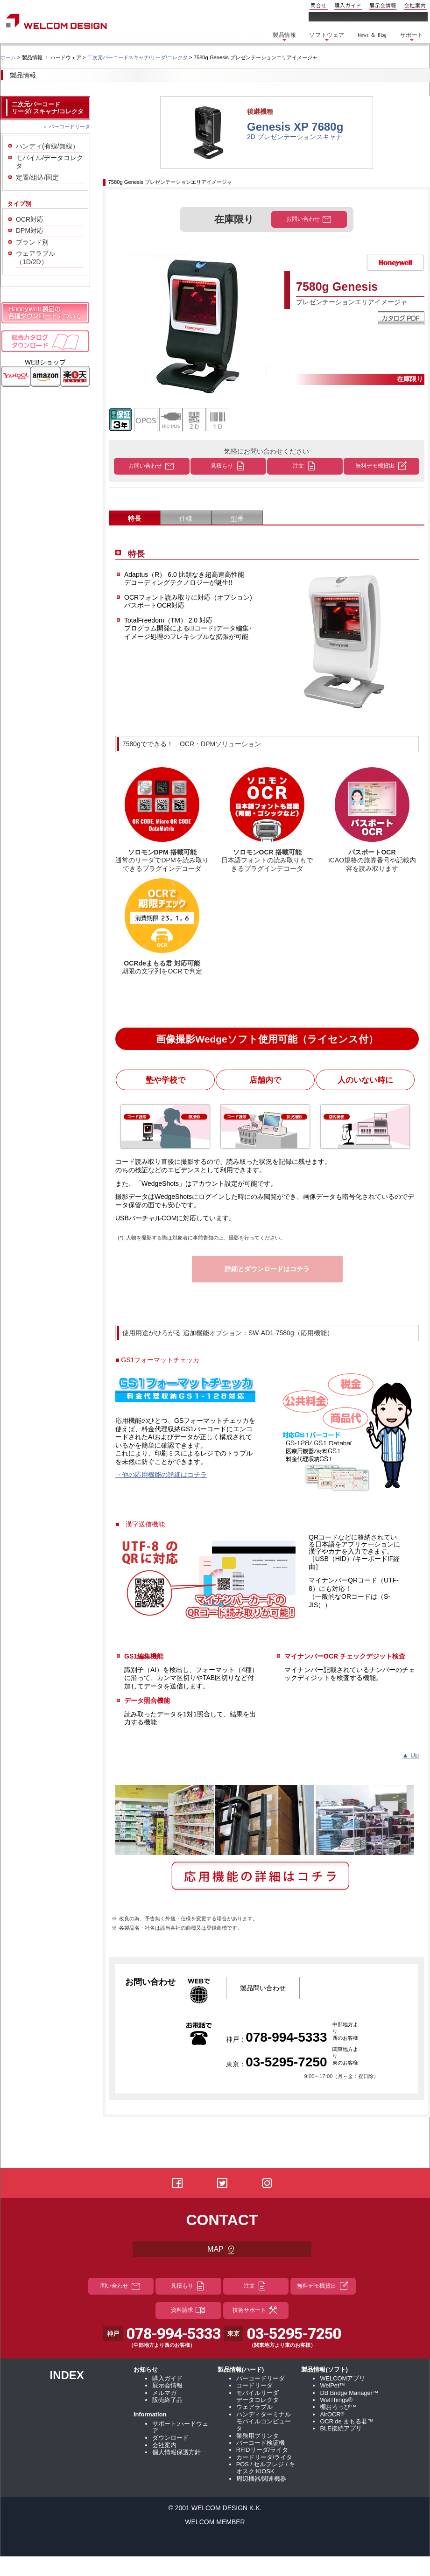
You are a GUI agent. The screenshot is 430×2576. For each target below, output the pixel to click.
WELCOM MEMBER (215, 2522)
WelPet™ (332, 2385)
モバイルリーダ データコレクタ (257, 2396)
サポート (411, 36)
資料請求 (188, 2310)
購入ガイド (348, 5)
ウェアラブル (254, 2406)
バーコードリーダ (260, 2378)
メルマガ (164, 2392)
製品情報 (284, 36)
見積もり (228, 466)
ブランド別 (32, 242)
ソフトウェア (327, 36)
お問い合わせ (309, 219)
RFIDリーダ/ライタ (262, 2449)
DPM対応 (29, 230)
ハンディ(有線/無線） (47, 146)
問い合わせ (120, 2286)
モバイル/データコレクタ (49, 162)
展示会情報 (382, 5)
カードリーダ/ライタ (264, 2457)
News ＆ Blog (372, 34)
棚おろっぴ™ (338, 2406)
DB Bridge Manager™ (349, 2392)
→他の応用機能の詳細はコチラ (161, 1474)
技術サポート (256, 2310)
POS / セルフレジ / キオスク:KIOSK (265, 2468)
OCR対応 (29, 219)
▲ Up (410, 1755)
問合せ (318, 5)
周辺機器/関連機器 (261, 2478)
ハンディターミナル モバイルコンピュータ (263, 2421)
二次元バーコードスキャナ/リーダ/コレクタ (137, 57)
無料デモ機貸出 (381, 466)
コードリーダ (254, 2385)
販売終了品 (167, 2399)
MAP (222, 2249)
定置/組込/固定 (37, 177)
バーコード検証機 (260, 2442)
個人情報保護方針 (176, 2452)
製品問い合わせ (263, 1988)
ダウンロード (170, 2437)
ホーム (8, 57)
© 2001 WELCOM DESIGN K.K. (214, 2508)
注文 (305, 466)
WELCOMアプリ (342, 2378)
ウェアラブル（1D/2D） (35, 258)
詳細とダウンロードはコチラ (267, 1269)
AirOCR (332, 2414)
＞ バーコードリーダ (66, 126)
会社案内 (415, 5)
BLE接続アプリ (340, 2428)
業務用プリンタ (257, 2435)
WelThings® (336, 2399)
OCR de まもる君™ (347, 2421)
